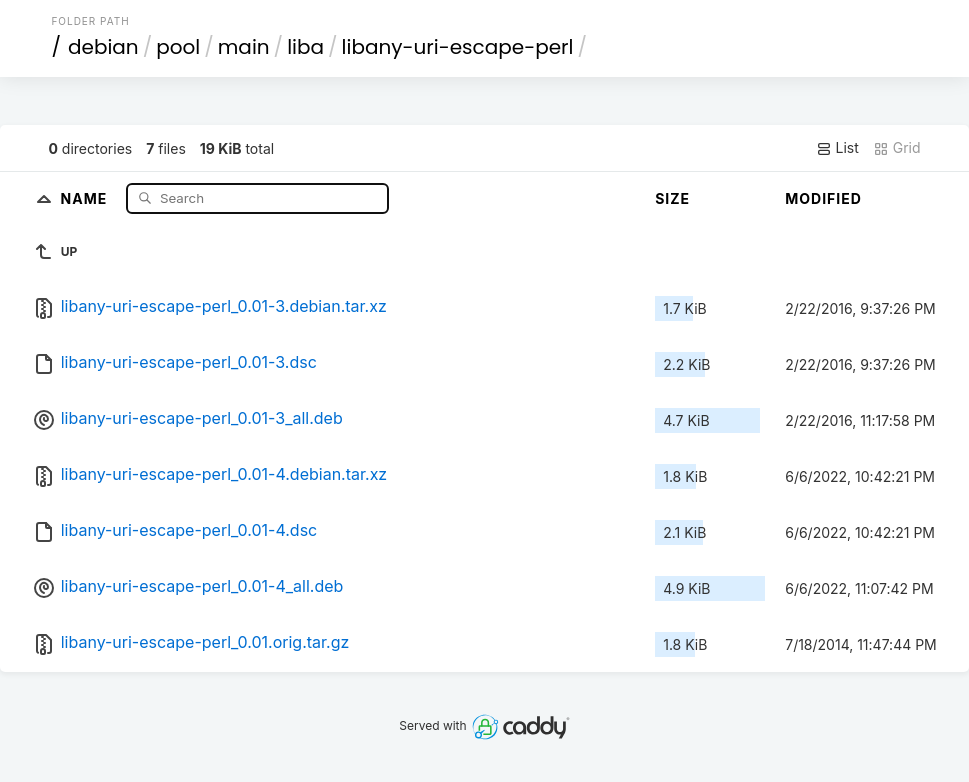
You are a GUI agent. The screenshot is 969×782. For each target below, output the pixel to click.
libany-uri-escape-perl (458, 47)
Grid (897, 148)
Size (672, 198)
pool (178, 47)
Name (86, 197)
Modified (823, 198)
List (837, 148)
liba (305, 47)
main (244, 47)
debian (103, 47)
